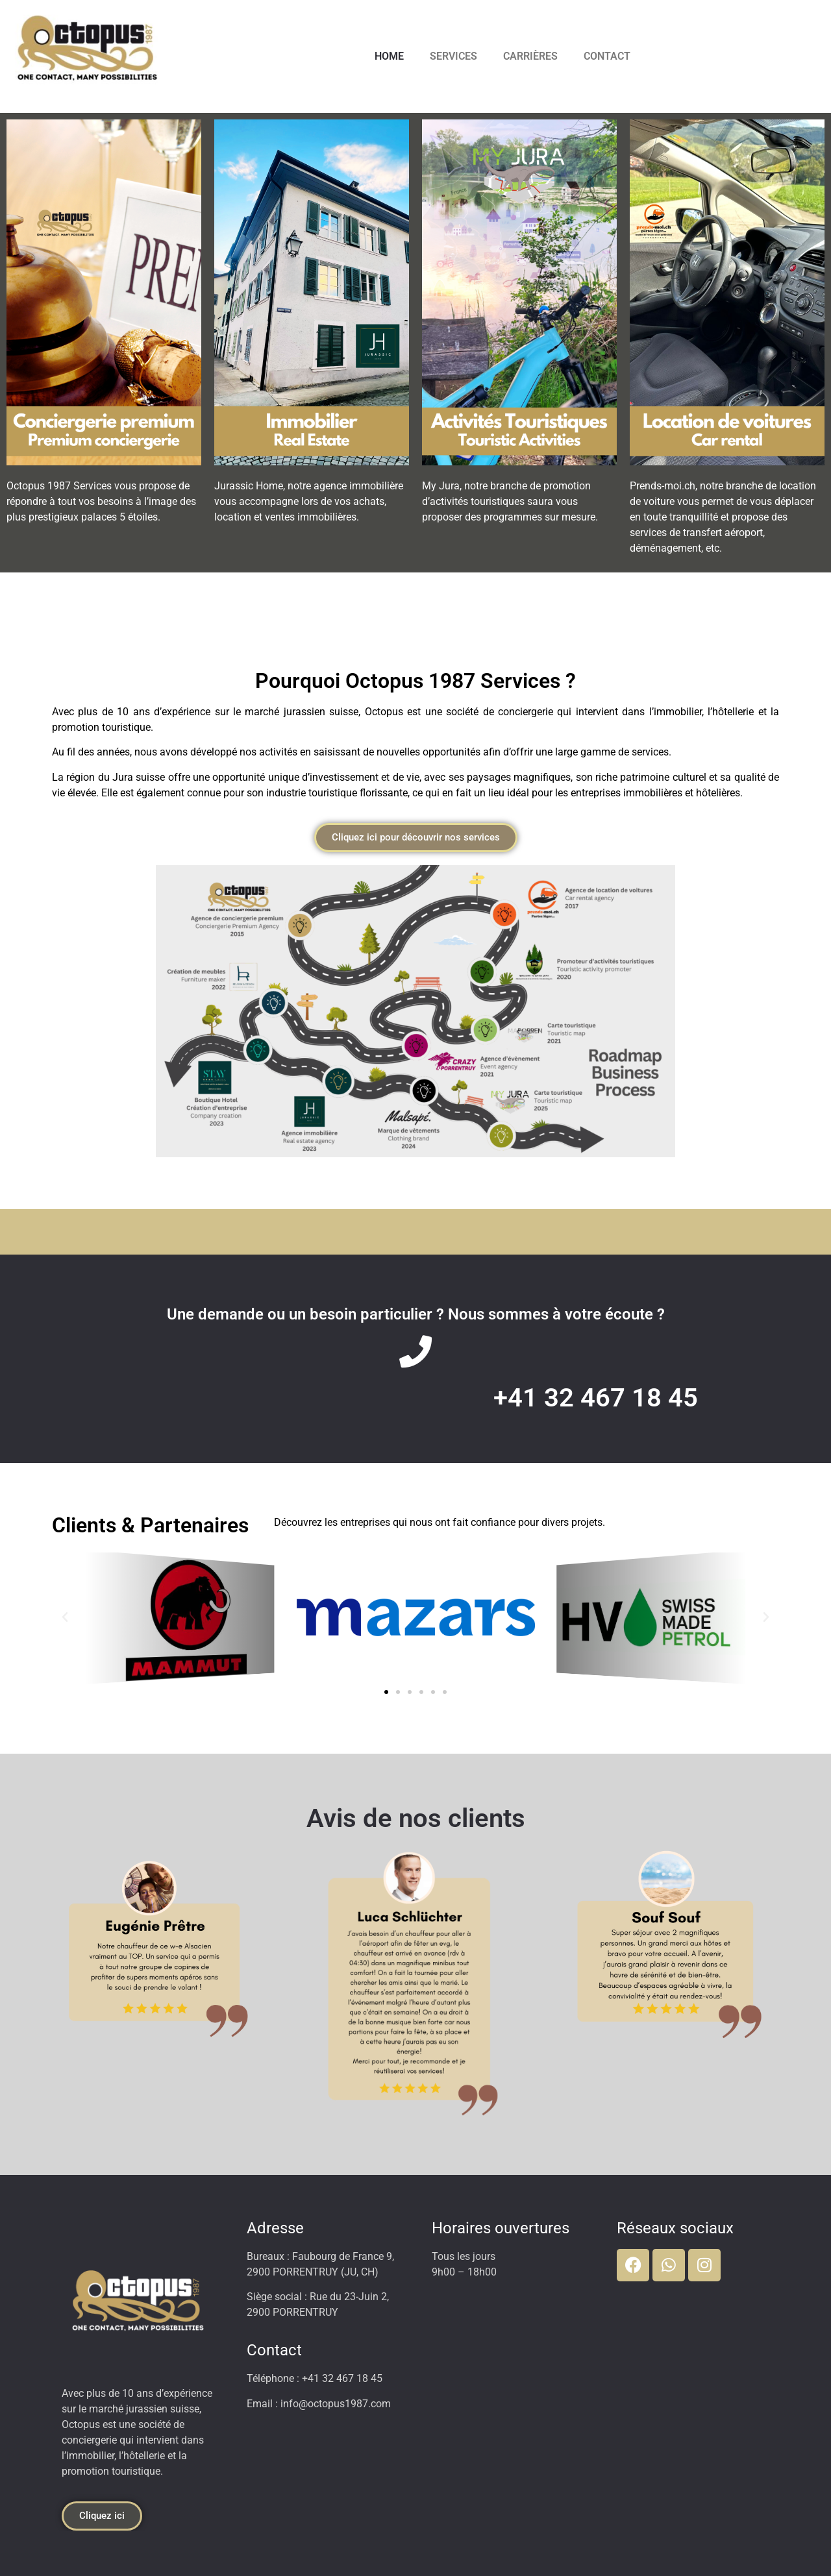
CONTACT (607, 56)
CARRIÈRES (530, 56)
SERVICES (453, 56)
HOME (389, 56)
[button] (64, 1617)
